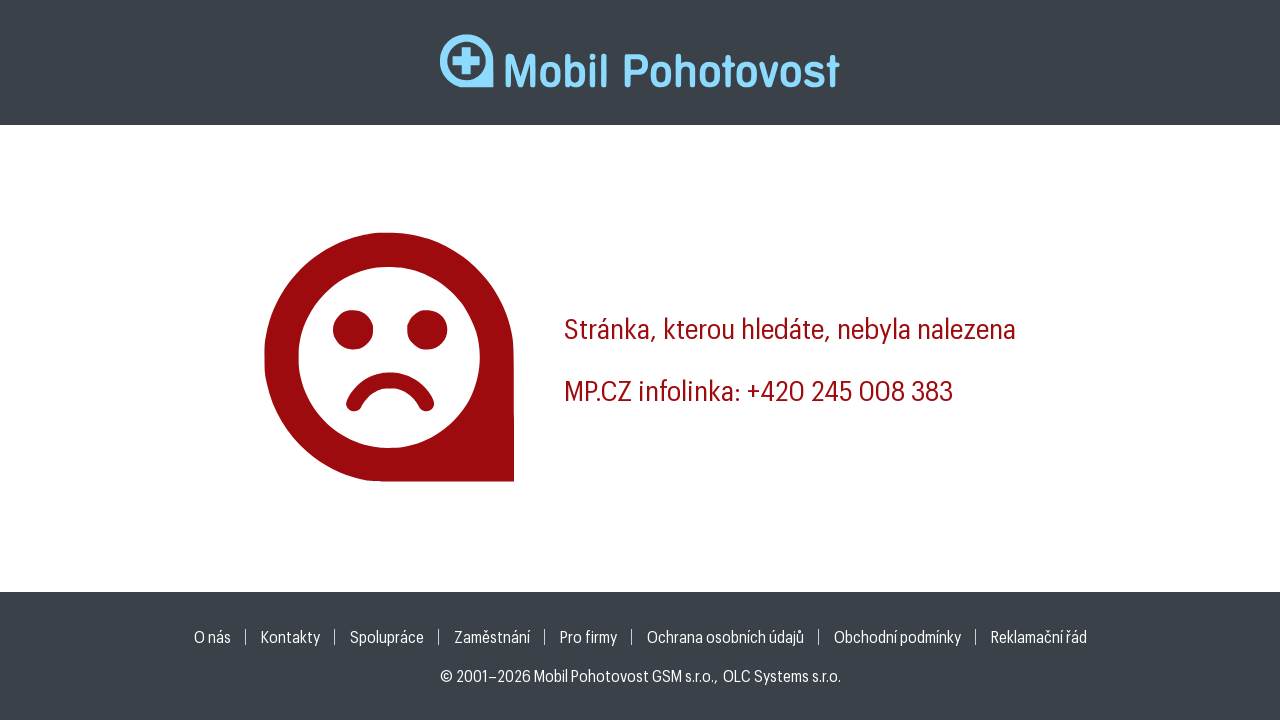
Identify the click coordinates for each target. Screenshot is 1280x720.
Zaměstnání (492, 636)
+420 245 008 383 (850, 390)
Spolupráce (387, 636)
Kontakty (290, 636)
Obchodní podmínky (897, 636)
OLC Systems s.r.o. (782, 675)
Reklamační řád (1039, 636)
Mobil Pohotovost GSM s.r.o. (624, 675)
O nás (212, 636)
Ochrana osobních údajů (725, 636)
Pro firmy (588, 636)
